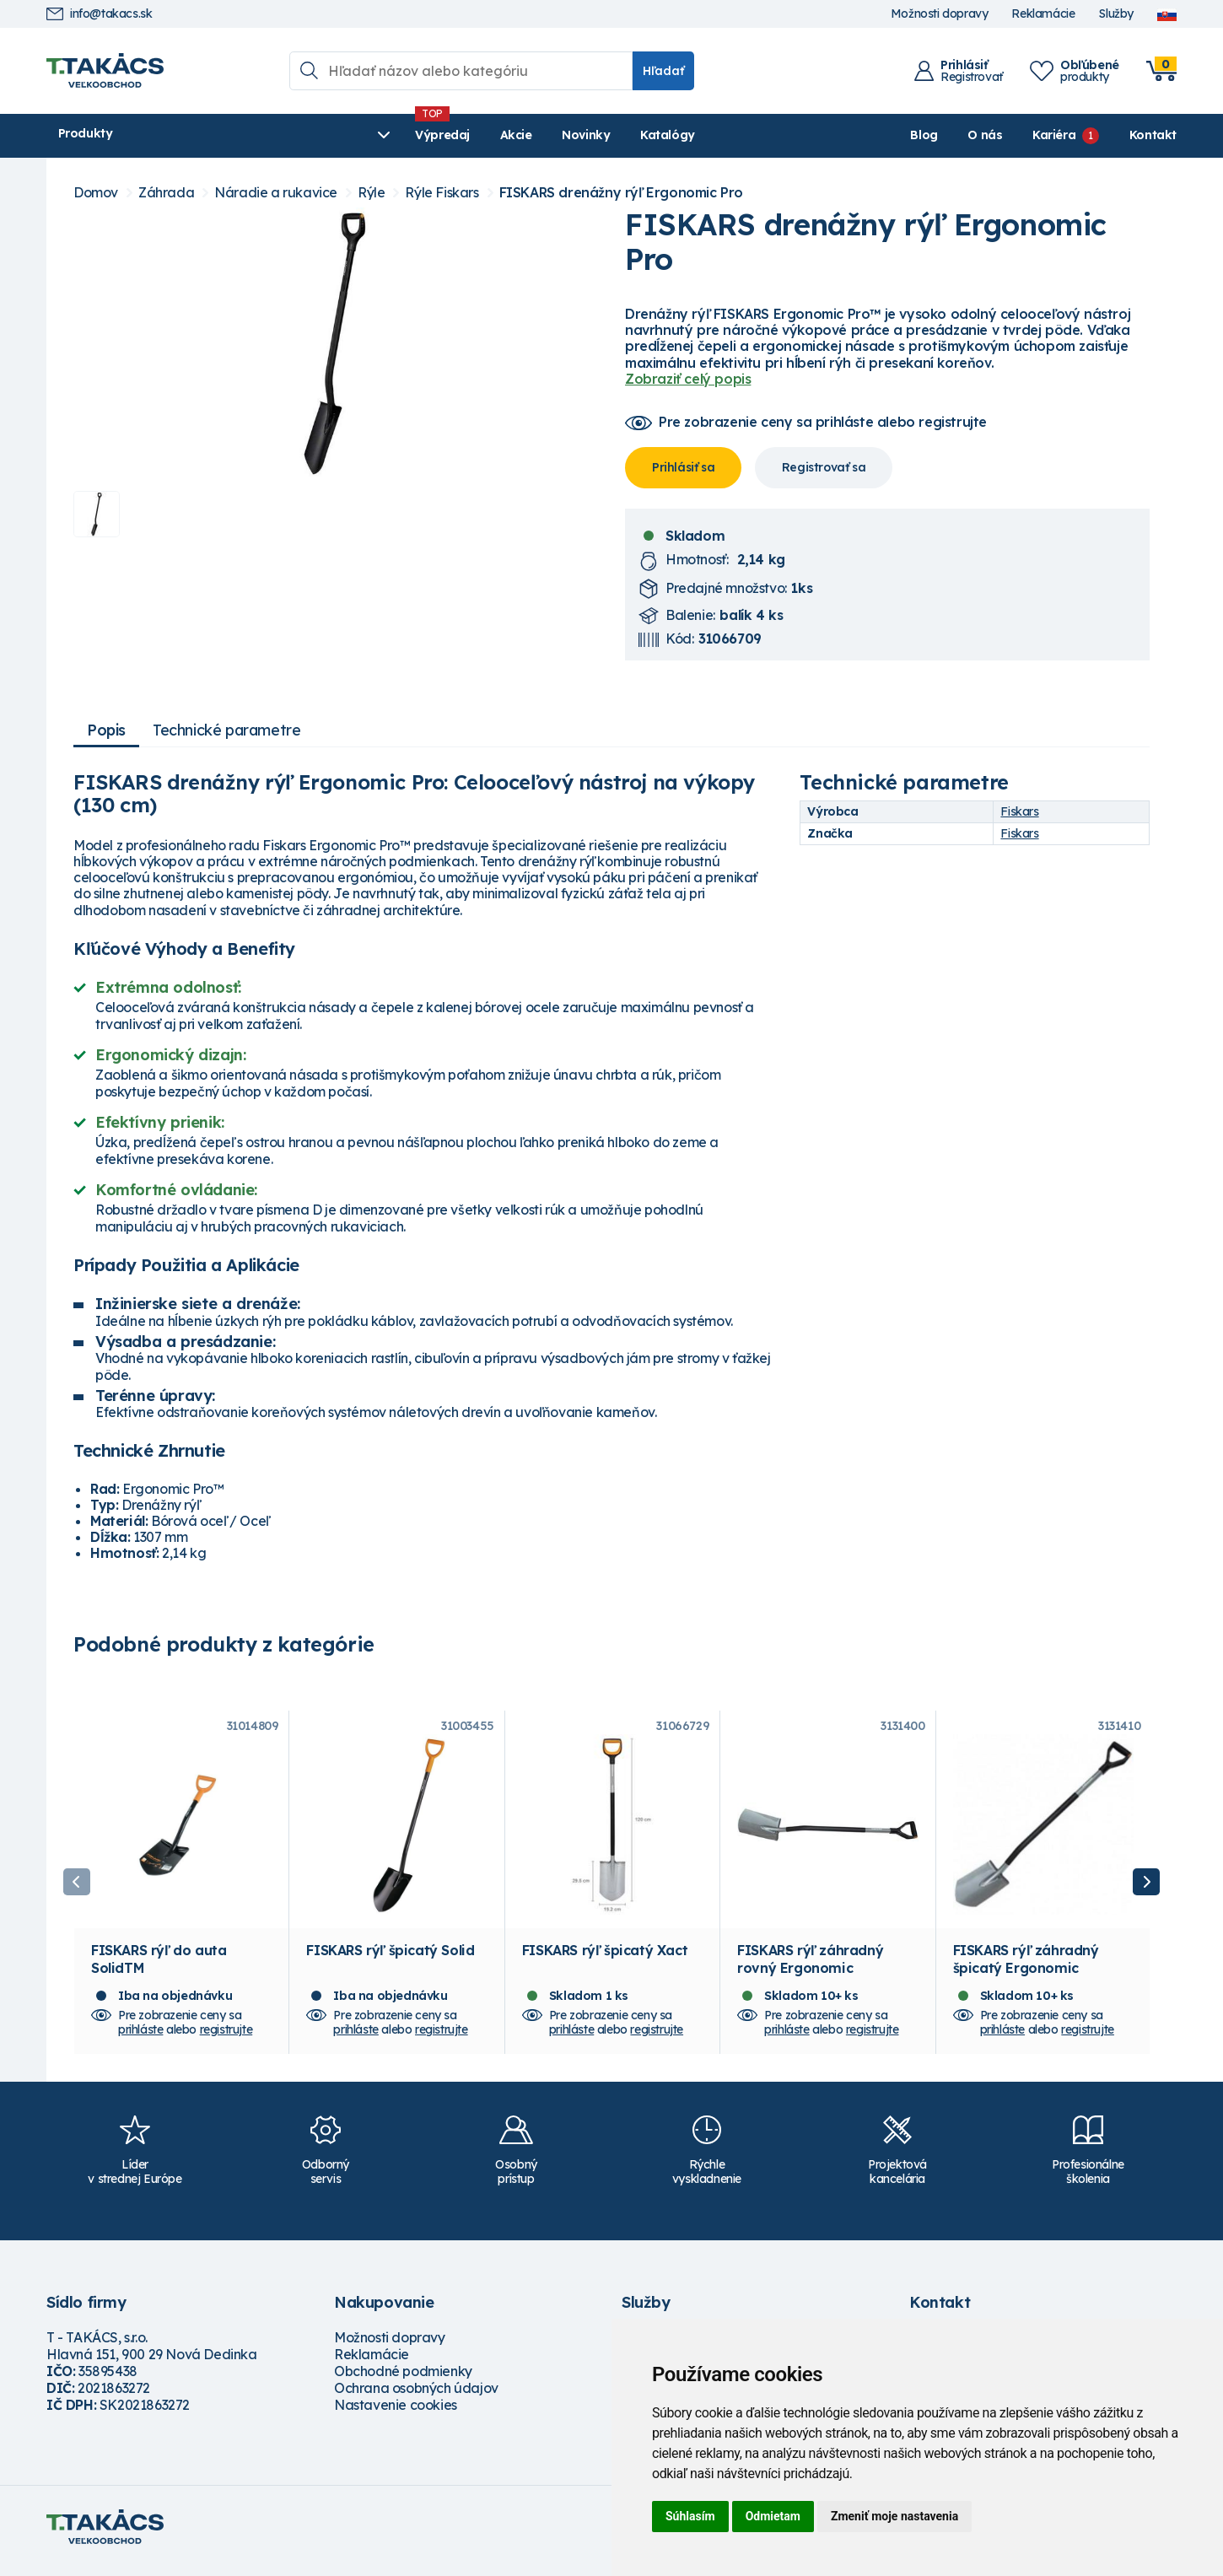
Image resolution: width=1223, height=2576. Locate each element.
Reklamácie (1043, 14)
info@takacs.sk (99, 14)
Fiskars (1019, 811)
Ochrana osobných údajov (416, 2396)
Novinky (447, 135)
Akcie (376, 135)
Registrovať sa (823, 467)
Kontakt (1153, 135)
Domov (95, 193)
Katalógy (528, 135)
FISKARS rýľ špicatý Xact (604, 1958)
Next (1146, 1886)
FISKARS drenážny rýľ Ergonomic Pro (621, 193)
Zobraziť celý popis (688, 378)
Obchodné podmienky (403, 2379)
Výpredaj (303, 135)
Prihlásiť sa (683, 467)
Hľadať (663, 70)
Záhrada (166, 193)
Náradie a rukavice (275, 193)
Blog (923, 135)
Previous (76, 1886)
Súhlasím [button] (690, 2516)
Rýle (371, 193)
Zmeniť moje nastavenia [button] (894, 2516)
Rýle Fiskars (441, 193)
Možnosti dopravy (940, 14)
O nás (984, 135)
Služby (1116, 14)
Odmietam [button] (773, 2516)
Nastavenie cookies (395, 2413)
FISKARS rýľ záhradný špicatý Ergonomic (1026, 1967)
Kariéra (1053, 135)
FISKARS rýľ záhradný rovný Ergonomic (810, 1967)
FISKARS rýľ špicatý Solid (390, 1958)
